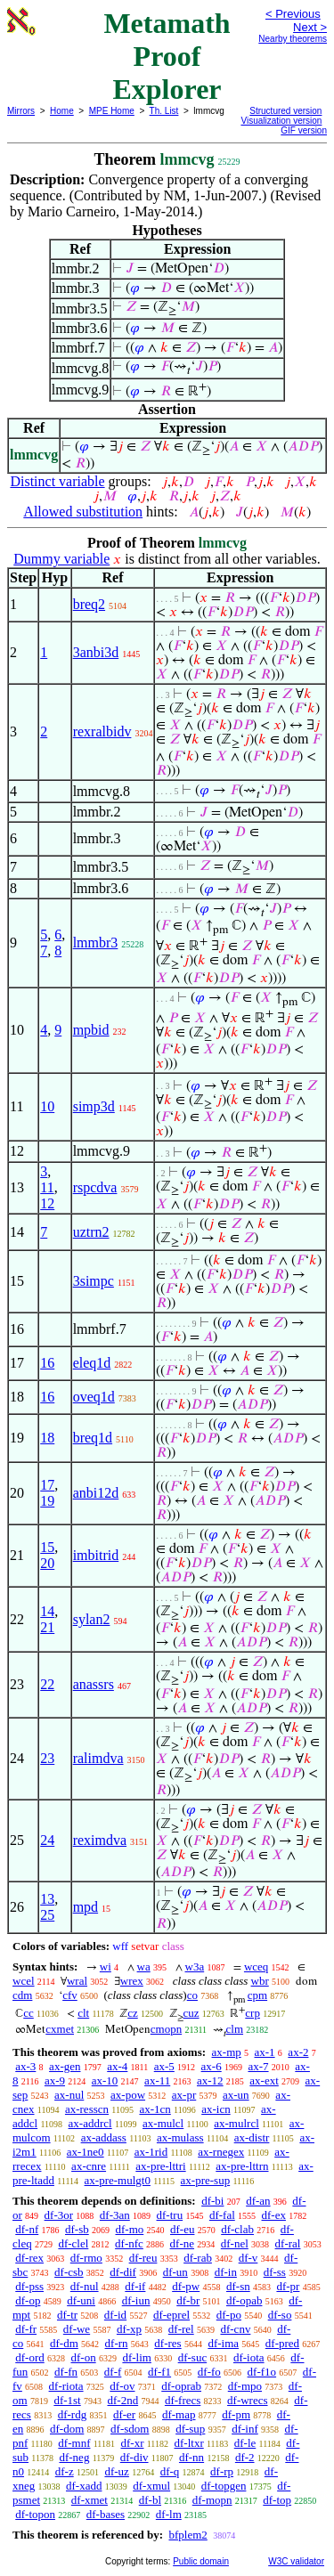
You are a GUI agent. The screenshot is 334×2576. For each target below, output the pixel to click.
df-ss (275, 2272)
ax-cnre (88, 2166)
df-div (134, 2457)
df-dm (64, 2343)
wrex (131, 1980)
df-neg (74, 2457)
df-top (277, 2500)
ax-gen (64, 2066)
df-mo (129, 2229)
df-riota (66, 2386)
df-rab (197, 2257)
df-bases (105, 2514)
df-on (83, 2357)
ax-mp (226, 2052)
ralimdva (98, 1758)
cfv (69, 1995)
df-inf (245, 2428)
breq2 (89, 604)
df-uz (116, 2471)
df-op (27, 2300)
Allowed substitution (83, 511)
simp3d (94, 1106)
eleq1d (92, 1362)
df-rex (29, 2257)
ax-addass (103, 2137)
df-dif (123, 2272)
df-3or (59, 2215)
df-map (179, 2414)
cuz (191, 2012)
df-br (188, 2300)
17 (47, 1484)
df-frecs (182, 2400)
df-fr (26, 2329)
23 (47, 1758)
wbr (260, 1980)
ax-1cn (154, 2109)
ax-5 (164, 2066)
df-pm (236, 2414)
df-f (113, 2371)
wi (105, 1966)
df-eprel (171, 2314)
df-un (175, 2272)
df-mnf (74, 2443)
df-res (167, 2343)
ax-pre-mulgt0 (118, 2180)
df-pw (186, 2286)
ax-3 (25, 2066)
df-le (245, 2443)
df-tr (67, 2314)
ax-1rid (151, 2151)
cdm (22, 1995)
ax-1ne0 (85, 2151)
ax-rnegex (221, 2151)
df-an (258, 2200)
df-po (228, 2314)
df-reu (143, 2257)
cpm (257, 1995)
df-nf (26, 2229)
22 (47, 1684)
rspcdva (95, 1187)
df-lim (136, 2357)
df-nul (84, 2286)
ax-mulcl (163, 2123)
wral (77, 1980)
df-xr (131, 2443)
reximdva (99, 1840)
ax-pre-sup (206, 2180)
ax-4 (117, 2066)
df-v (248, 2257)
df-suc (193, 2357)
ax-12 (210, 2080)
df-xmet (89, 2500)
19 (47, 1500)
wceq (256, 1966)
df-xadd (84, 2485)
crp (252, 2012)
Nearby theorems (292, 39)
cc (28, 2012)
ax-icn (215, 2109)
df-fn (65, 2371)
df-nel (234, 2243)
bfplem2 (187, 2534)
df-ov (122, 2386)
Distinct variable (57, 481)
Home (62, 111)
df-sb (77, 2229)
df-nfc (129, 2243)
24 (47, 1840)
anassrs (93, 1684)
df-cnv (235, 2329)
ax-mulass (180, 2137)
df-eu (182, 2229)
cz (132, 2012)
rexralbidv (102, 731)
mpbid (91, 1029)
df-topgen (224, 2485)
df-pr (287, 2286)
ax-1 (265, 2052)
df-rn (116, 2343)
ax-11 (157, 2080)
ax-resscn (87, 2109)
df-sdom (129, 2428)
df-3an (115, 2215)
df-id (115, 2314)
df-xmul (151, 2485)
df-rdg (72, 2414)
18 (47, 1437)
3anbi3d (96, 652)
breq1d (92, 1437)
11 (46, 1187)
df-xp (129, 2329)
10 (47, 1106)
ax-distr (252, 2137)
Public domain (201, 2561)
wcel (23, 1980)
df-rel (181, 2329)
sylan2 (91, 1619)
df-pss (29, 2286)
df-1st (66, 2400)
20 (47, 1563)
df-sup (190, 2428)
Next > (310, 27)
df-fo (209, 2371)
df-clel (73, 2243)
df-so (280, 2314)
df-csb (69, 2272)
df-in (226, 2272)
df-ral (288, 2243)
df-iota (249, 2357)
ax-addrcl (90, 2123)
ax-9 (55, 2080)
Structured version (285, 111)
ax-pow (127, 2094)
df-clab (237, 2229)
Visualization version (281, 121)
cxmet (59, 2029)
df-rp (221, 2471)
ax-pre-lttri (160, 2166)
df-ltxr (189, 2443)
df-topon (35, 2514)
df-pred (282, 2343)
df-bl (150, 2500)
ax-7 (258, 2066)
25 (47, 1914)
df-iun (136, 2300)
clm (235, 2029)
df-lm (169, 2514)
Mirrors (21, 111)
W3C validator (296, 2561)
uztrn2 (91, 1231)
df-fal (222, 2215)
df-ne (182, 2243)
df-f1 (159, 2371)
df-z (64, 2471)
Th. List (164, 111)
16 (47, 1362)
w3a (195, 1966)
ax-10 (105, 2080)
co (192, 1995)
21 (47, 1627)
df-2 (245, 2457)
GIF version (304, 130)
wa (144, 1966)
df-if (135, 2286)
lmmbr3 (95, 942)
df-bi (212, 2200)
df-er (124, 2414)
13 (47, 1898)
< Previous (293, 13)
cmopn (166, 2029)
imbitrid (96, 1555)
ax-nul (69, 2094)
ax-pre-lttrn (242, 2166)
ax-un (236, 2094)
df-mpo (245, 2386)
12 (47, 1203)
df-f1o (262, 2371)
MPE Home (111, 111)
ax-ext (263, 2080)
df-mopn (212, 2500)
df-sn (238, 2286)
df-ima (223, 2343)
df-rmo (86, 2257)
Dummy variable (61, 558)
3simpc (93, 1280)
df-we (76, 2329)
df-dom (67, 2428)
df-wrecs (247, 2400)
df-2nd (122, 2400)
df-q (170, 2471)
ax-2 (298, 2052)
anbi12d (96, 1492)
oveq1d (94, 1396)
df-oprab (181, 2386)
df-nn (191, 2457)
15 (47, 1547)
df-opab (244, 2300)
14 (47, 1611)
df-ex (274, 2215)
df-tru (170, 2215)
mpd (85, 1906)
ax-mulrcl (236, 2123)
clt (83, 2012)
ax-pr (184, 2094)
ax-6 (211, 2066)
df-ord (30, 2357)
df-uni (81, 2300)
